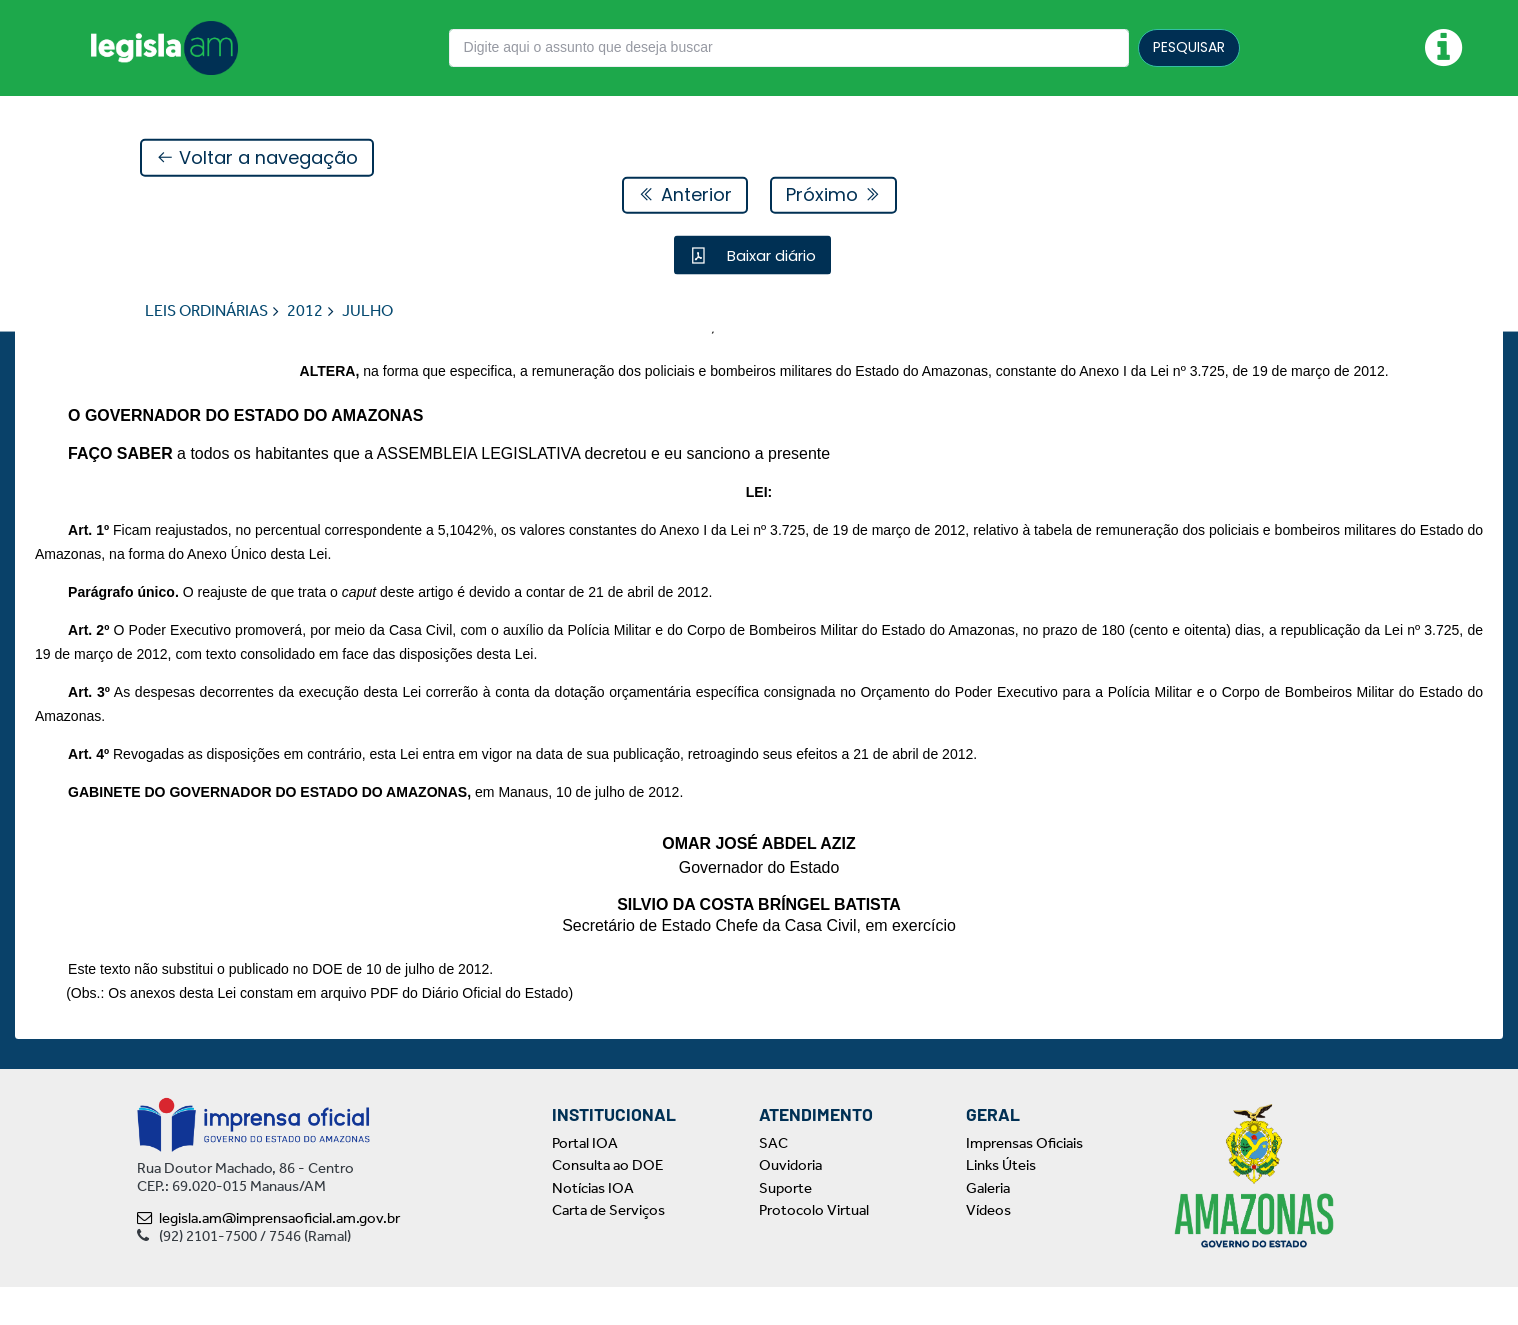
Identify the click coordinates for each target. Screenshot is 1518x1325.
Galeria (988, 1226)
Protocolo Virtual (814, 1249)
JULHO (367, 311)
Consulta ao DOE (607, 1204)
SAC (773, 1181)
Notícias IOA (593, 1226)
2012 (305, 311)
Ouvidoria (790, 1204)
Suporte (785, 1226)
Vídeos (988, 1249)
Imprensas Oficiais (1024, 1181)
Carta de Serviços (608, 1249)
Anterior (685, 195)
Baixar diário (769, 255)
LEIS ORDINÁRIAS (206, 311)
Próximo (833, 195)
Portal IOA (585, 1181)
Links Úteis (1001, 1204)
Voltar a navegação (257, 158)
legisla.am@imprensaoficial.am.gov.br (268, 1256)
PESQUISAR (1189, 47)
